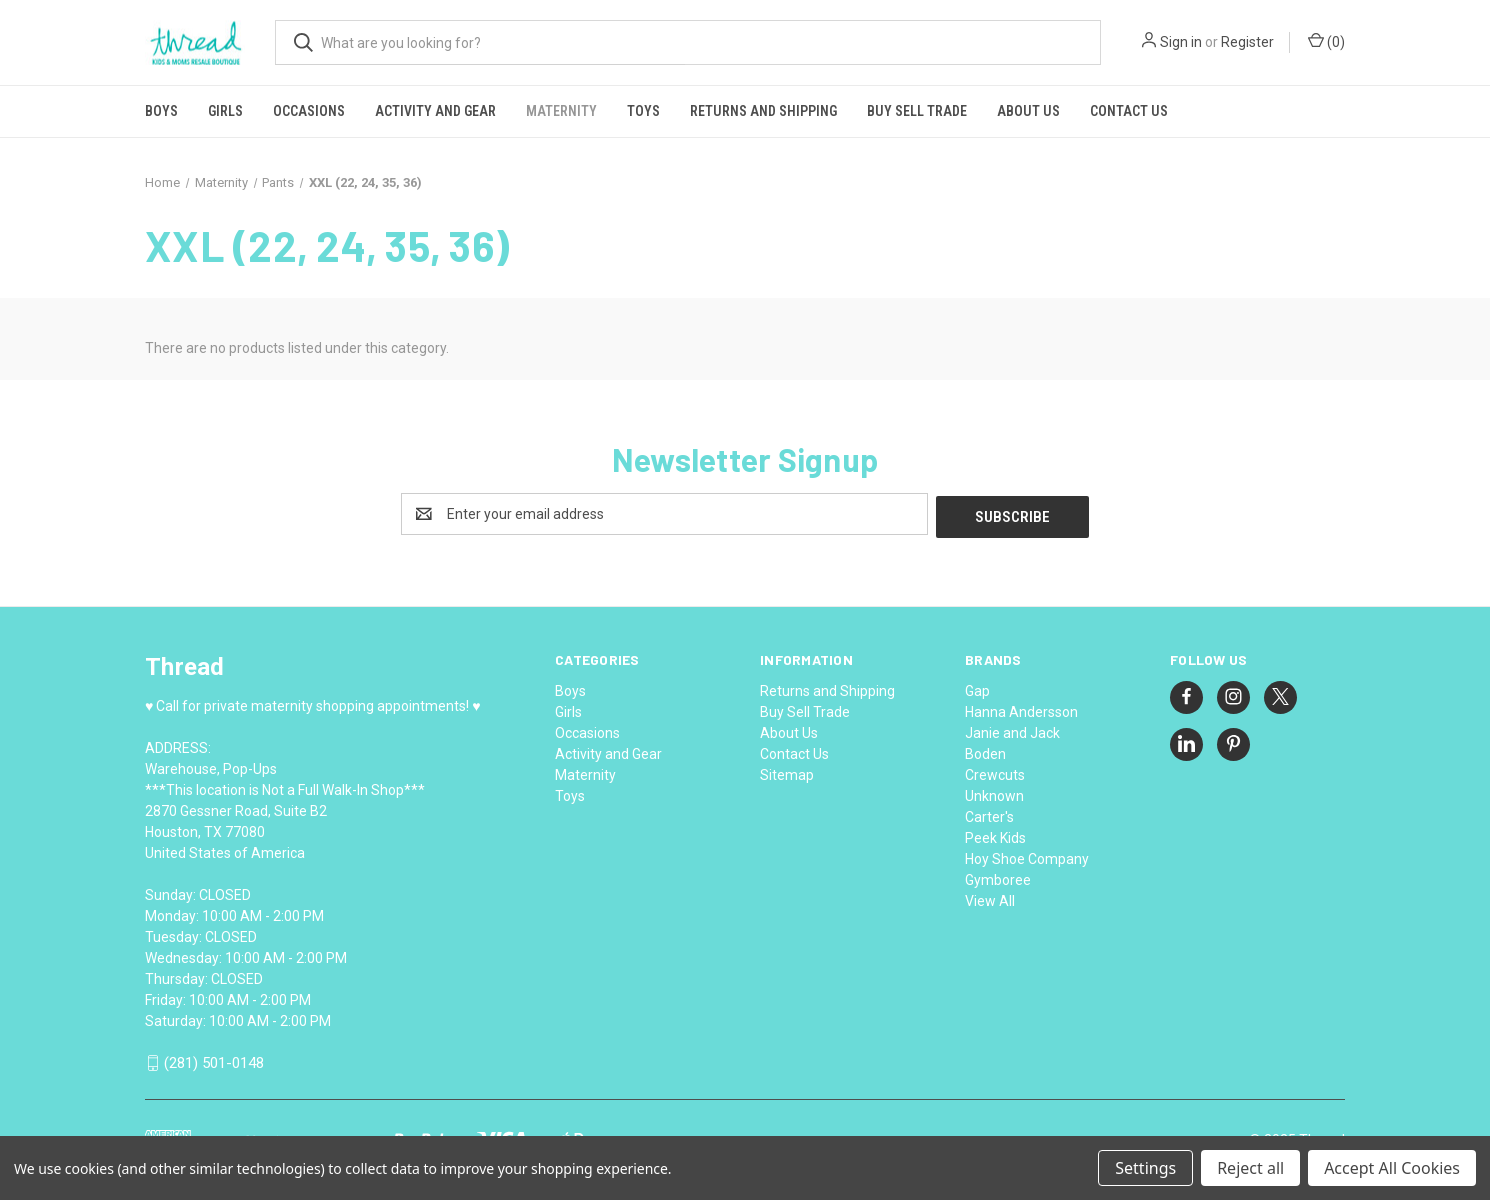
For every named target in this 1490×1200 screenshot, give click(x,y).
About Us (1028, 111)
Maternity (561, 111)
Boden (985, 751)
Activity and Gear (435, 111)
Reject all (1250, 1168)
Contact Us (1129, 111)
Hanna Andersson (1021, 709)
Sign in (1181, 42)
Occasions (309, 111)
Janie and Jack (1012, 730)
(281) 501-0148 (214, 1061)
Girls (225, 111)
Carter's (989, 814)
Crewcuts (995, 772)
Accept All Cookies (1392, 1168)
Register (1247, 42)
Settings (1145, 1168)
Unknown (994, 793)
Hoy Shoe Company (1027, 856)
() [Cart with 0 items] (1326, 41)
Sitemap (787, 772)
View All (990, 898)
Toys (643, 111)
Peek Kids (995, 835)
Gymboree (998, 877)
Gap (977, 688)
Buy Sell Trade (917, 111)
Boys (161, 111)
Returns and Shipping (763, 111)
